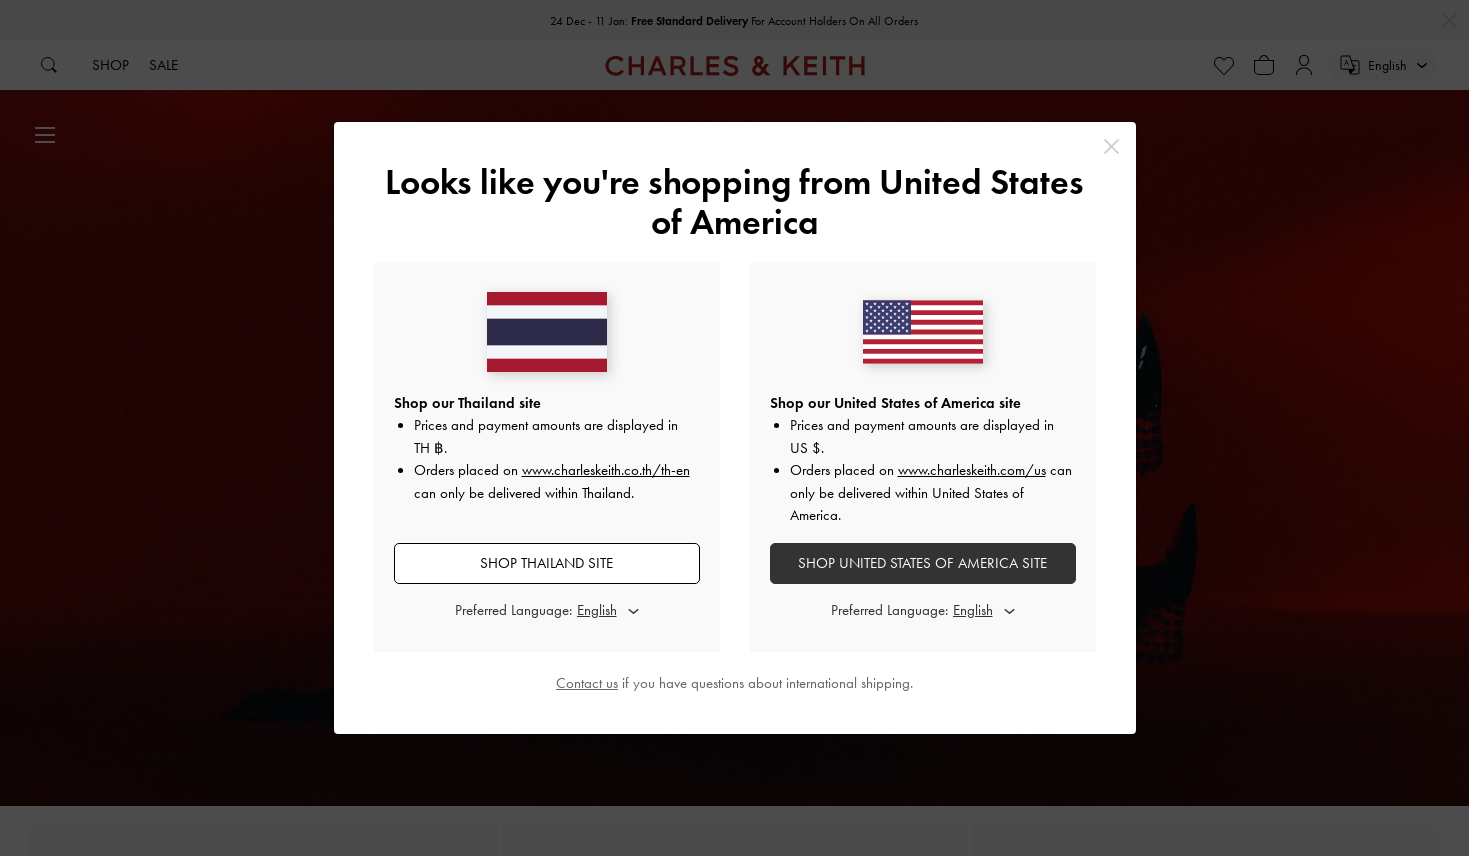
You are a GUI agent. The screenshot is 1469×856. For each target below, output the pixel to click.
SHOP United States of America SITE (922, 563)
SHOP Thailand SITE (546, 563)
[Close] (1111, 146)
